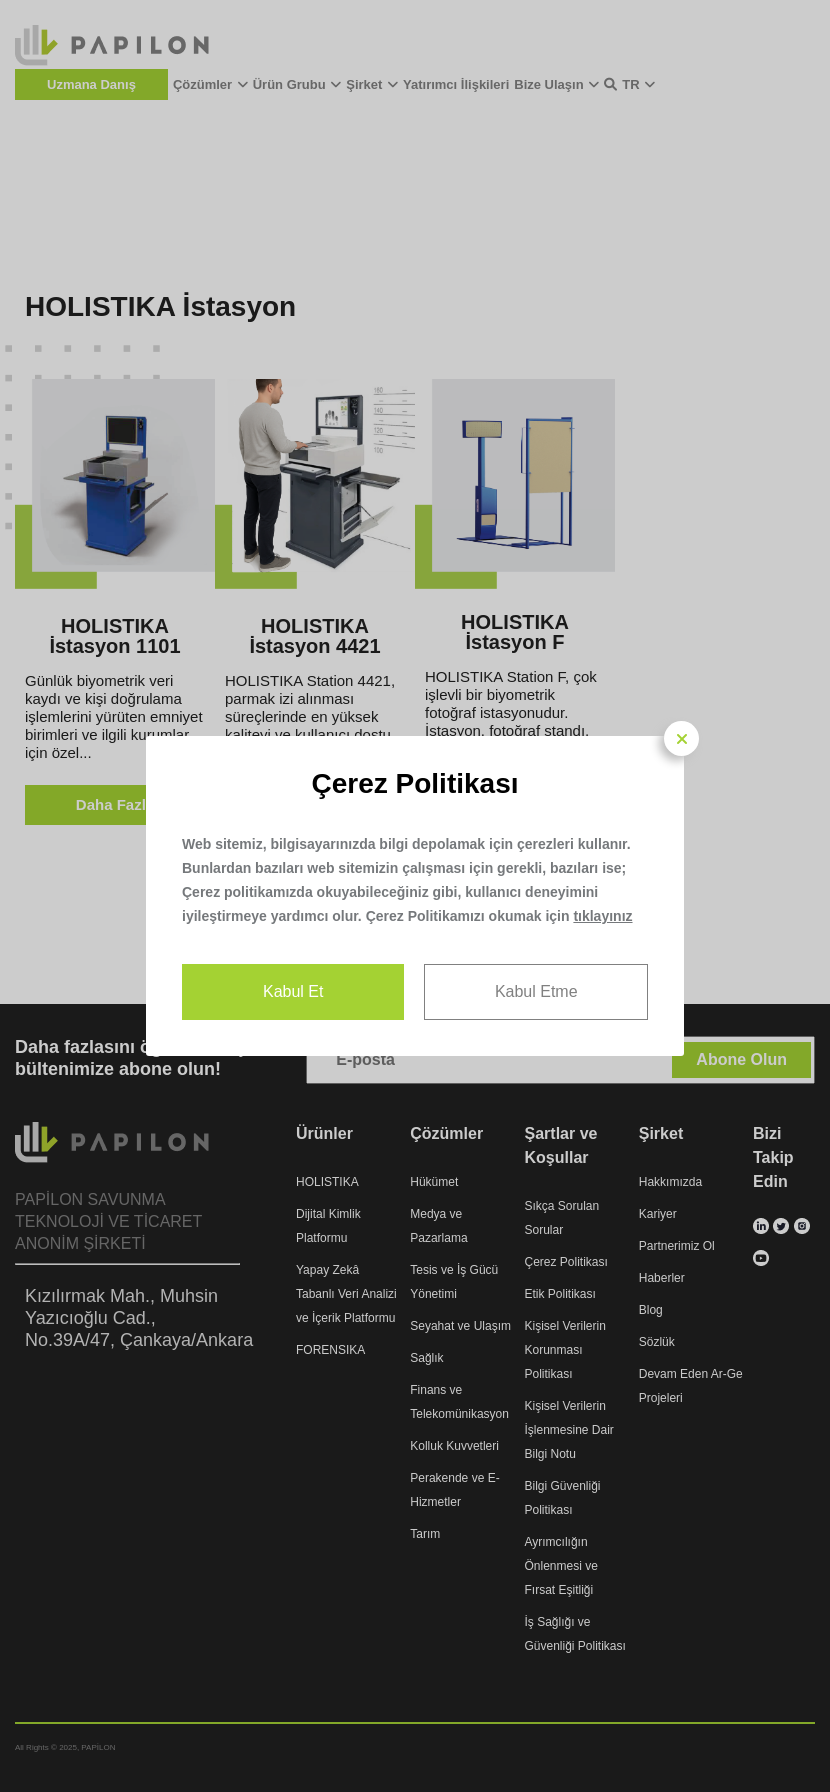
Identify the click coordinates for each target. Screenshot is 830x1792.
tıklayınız (602, 916)
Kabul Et (293, 991)
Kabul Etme (536, 991)
